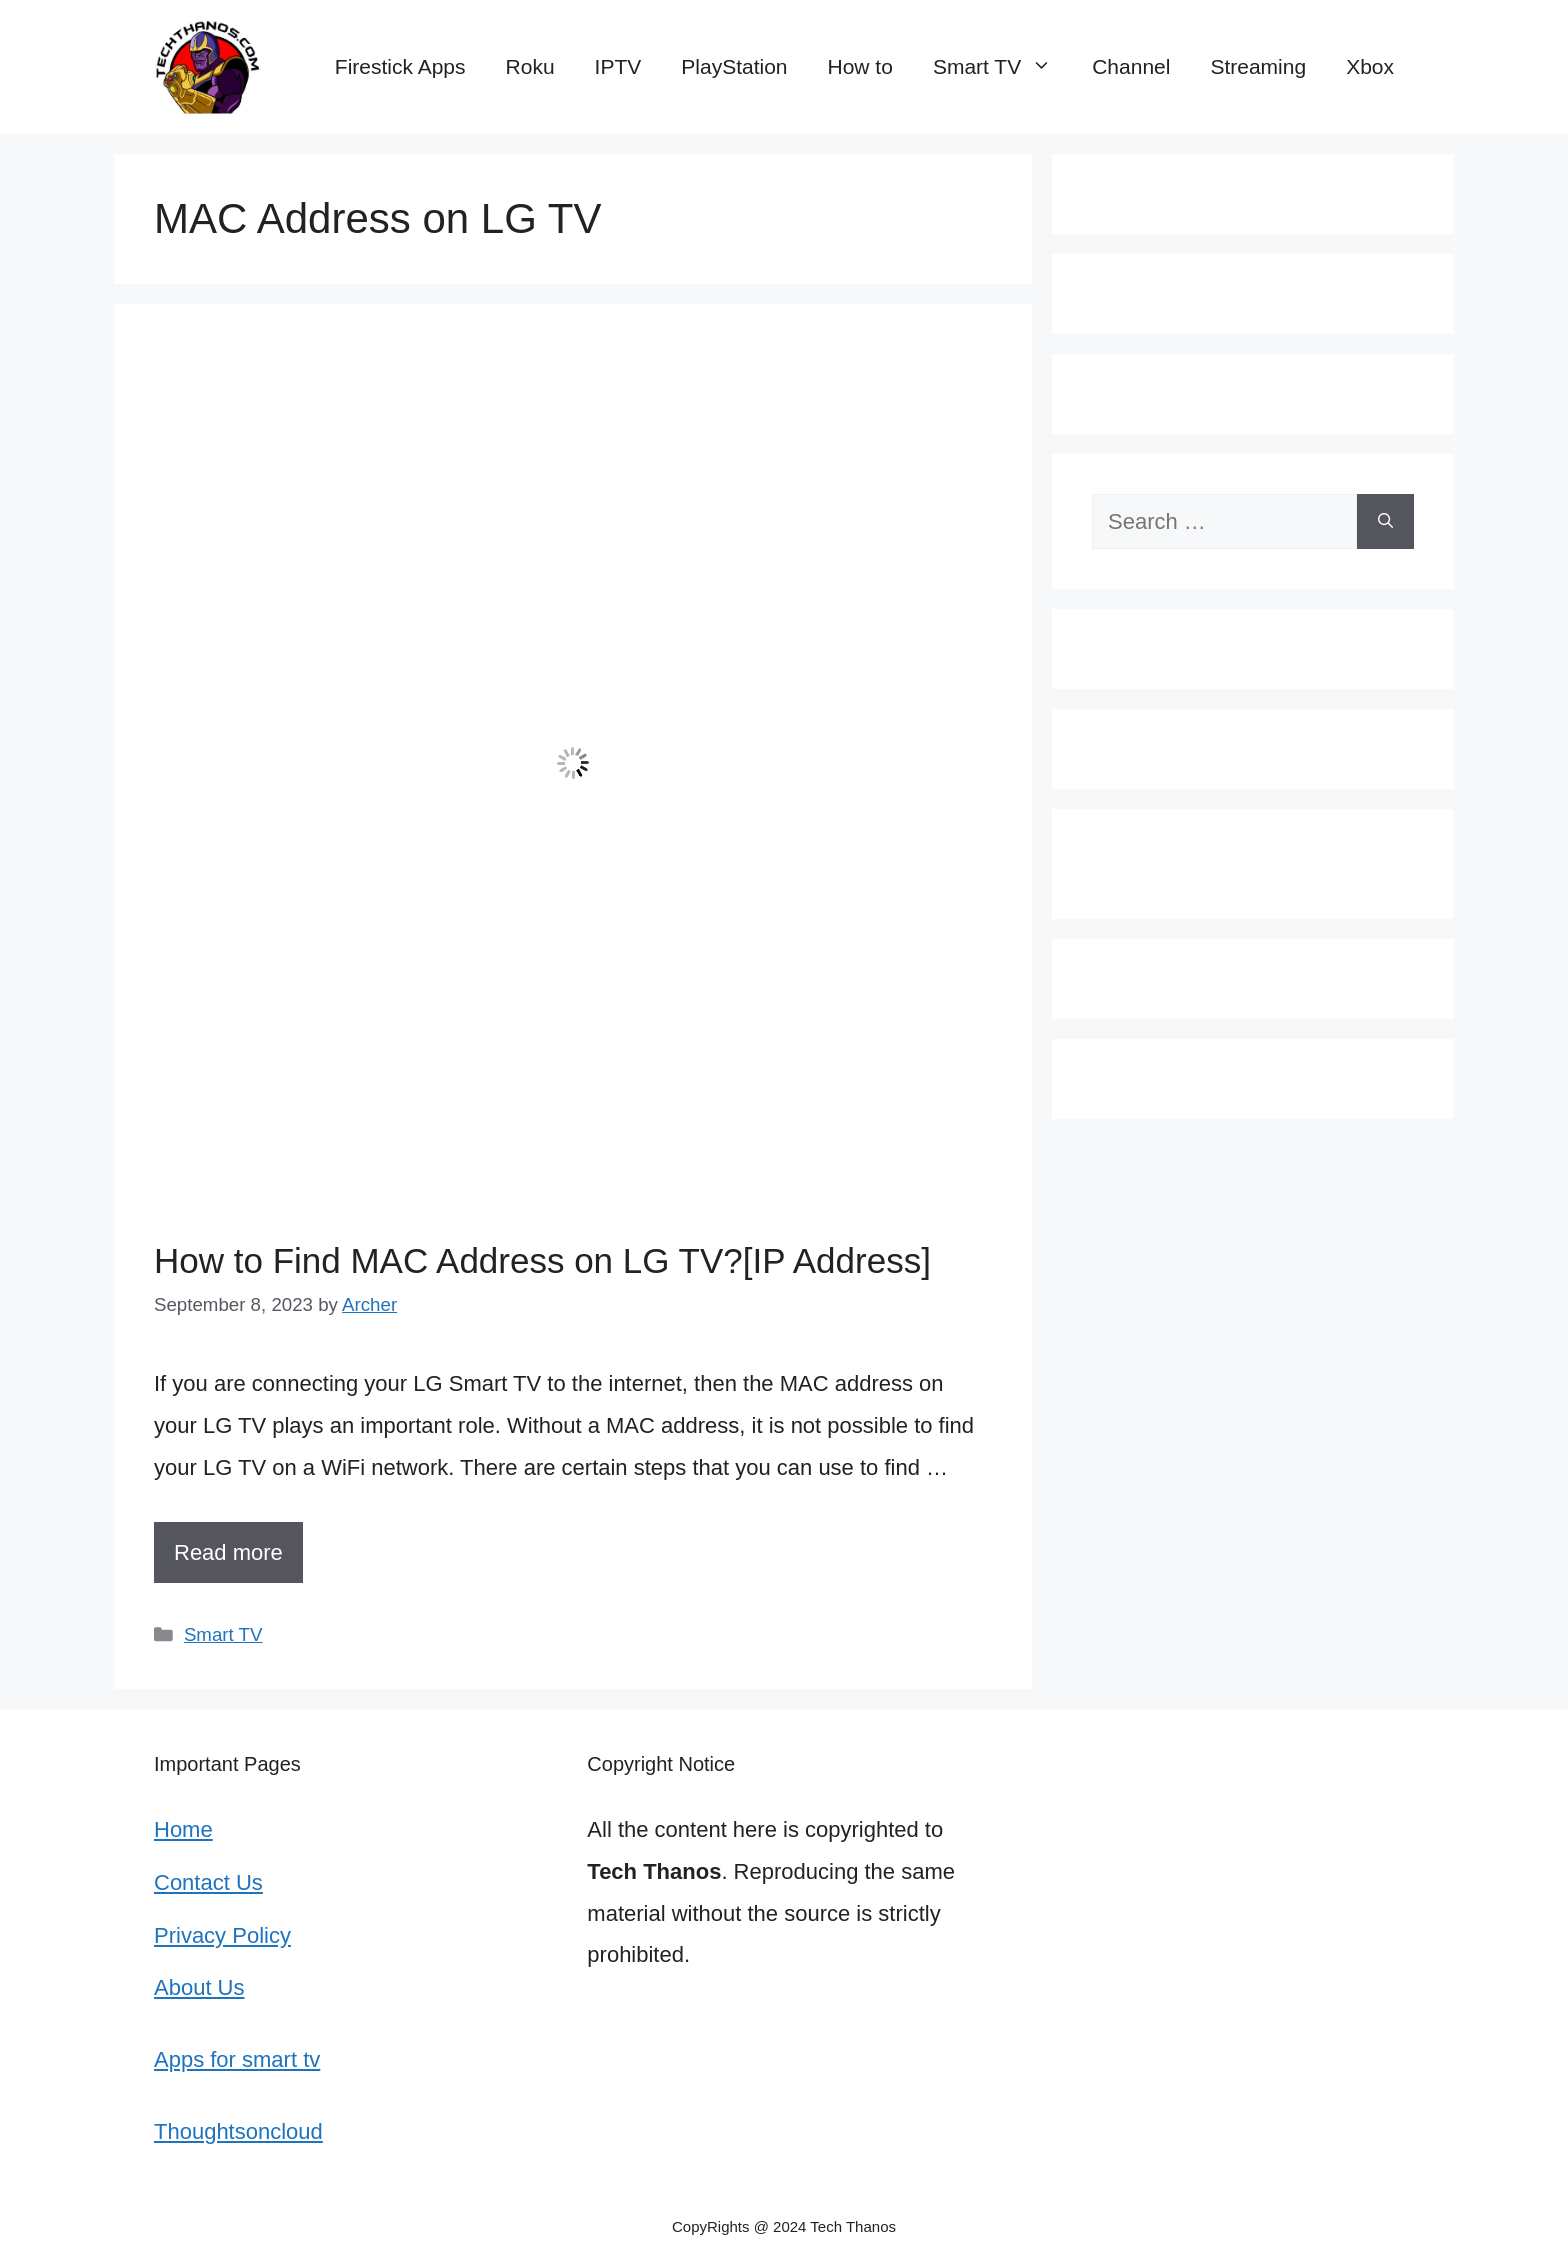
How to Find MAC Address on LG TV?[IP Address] (542, 1260)
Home (183, 1829)
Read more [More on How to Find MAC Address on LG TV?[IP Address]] (228, 1552)
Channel (1131, 66)
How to (860, 66)
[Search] (1385, 521)
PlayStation (734, 66)
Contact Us (208, 1882)
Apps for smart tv (237, 2059)
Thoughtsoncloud (238, 2131)
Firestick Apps (400, 66)
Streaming (1258, 66)
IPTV (618, 66)
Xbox (1370, 66)
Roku (530, 66)
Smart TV (1002, 67)
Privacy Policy (222, 1935)
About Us (199, 1987)
